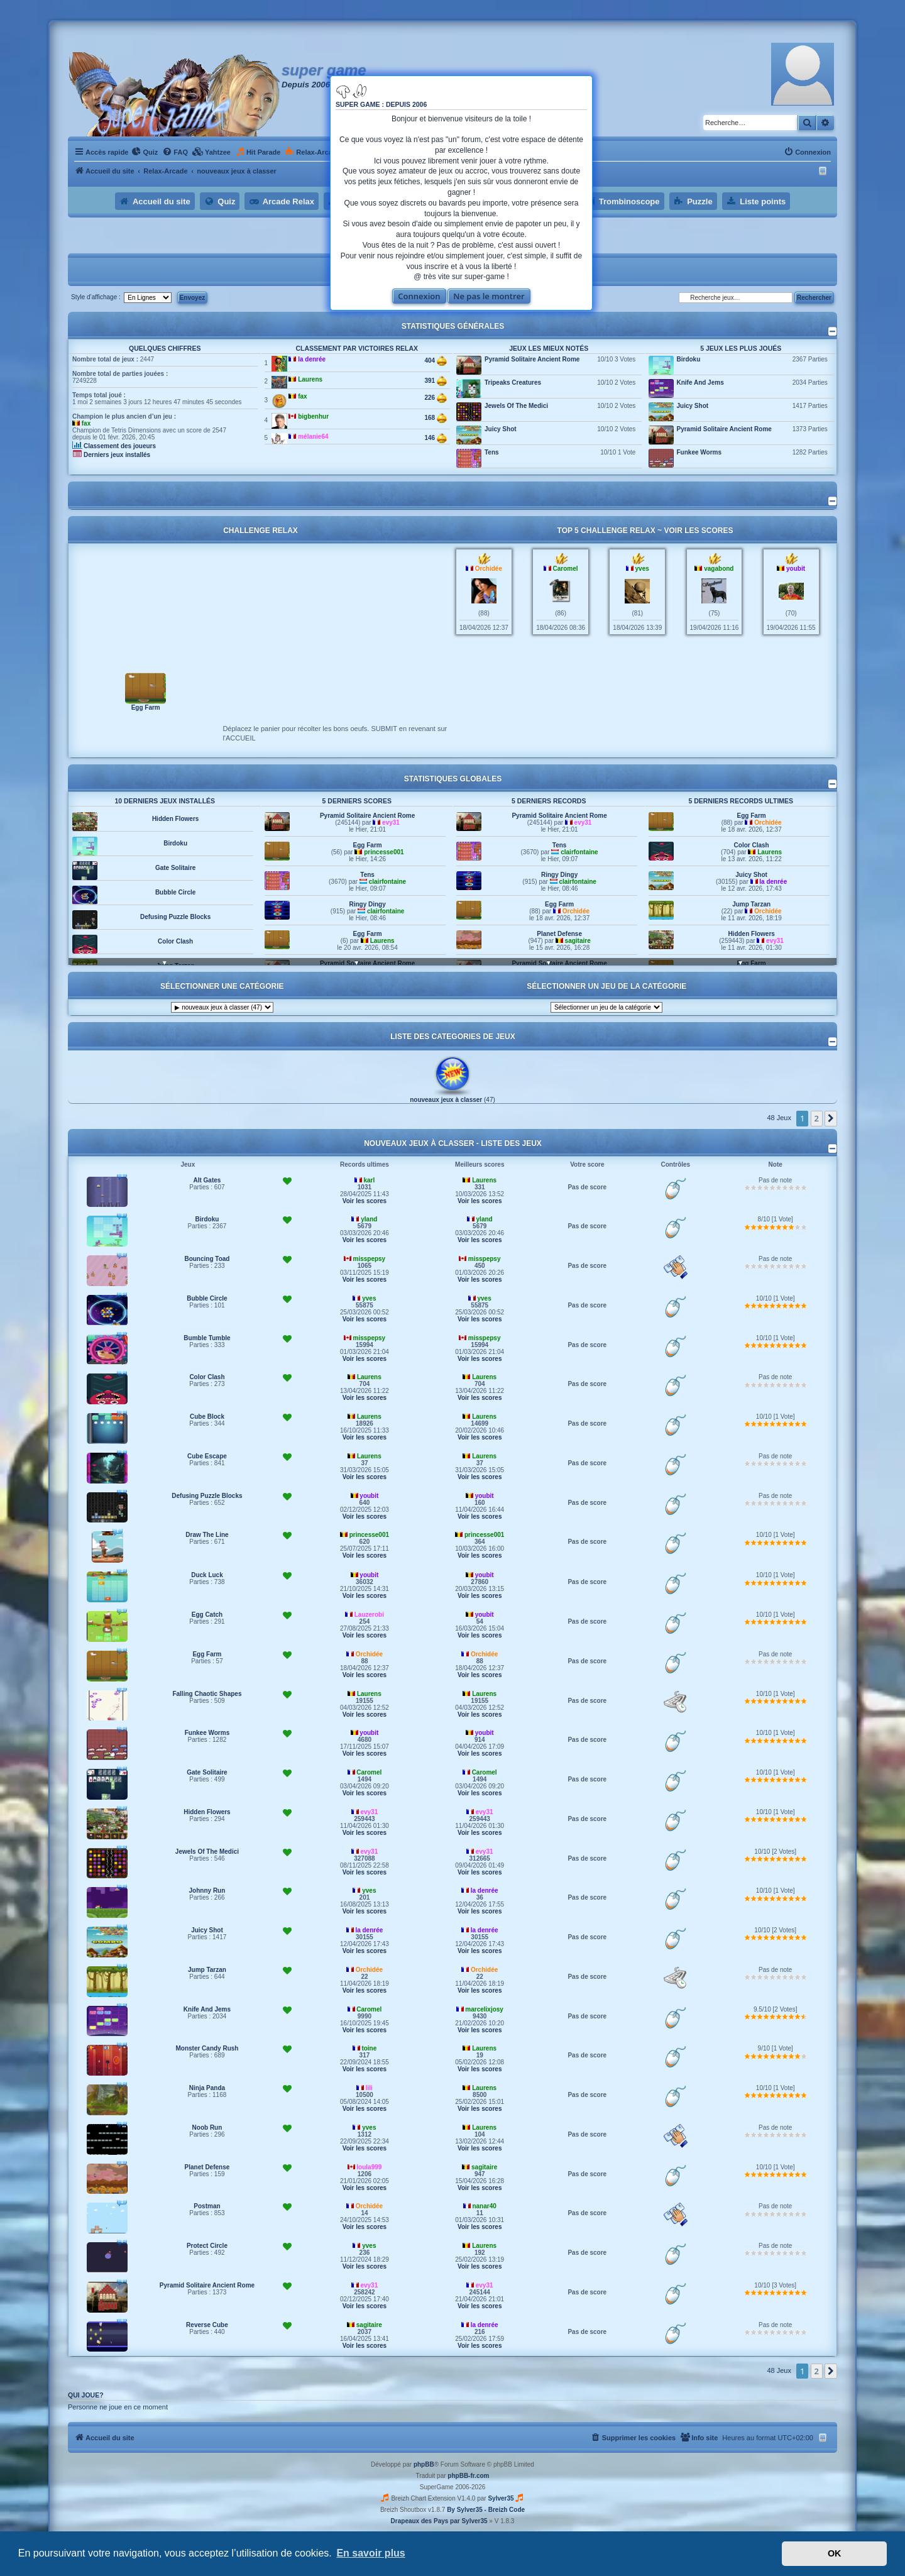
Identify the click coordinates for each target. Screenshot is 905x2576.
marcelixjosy (484, 2009)
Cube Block (207, 1416)
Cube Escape (207, 1456)
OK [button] (835, 2553)
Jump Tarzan (751, 904)
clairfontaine (387, 881)
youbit (795, 568)
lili (369, 2087)
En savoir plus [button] (370, 2553)
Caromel (565, 568)
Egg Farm (145, 707)
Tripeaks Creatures (513, 382)
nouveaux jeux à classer (446, 1099)
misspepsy (369, 1258)
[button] (831, 1118)
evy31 (391, 822)
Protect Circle (207, 2245)
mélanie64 (313, 436)
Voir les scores (698, 530)
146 (435, 438)
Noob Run (207, 2127)
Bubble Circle (175, 892)
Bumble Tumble (207, 1338)
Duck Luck (207, 1574)
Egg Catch (207, 1614)
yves (642, 568)
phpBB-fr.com (468, 2475)
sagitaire (578, 940)
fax (86, 423)
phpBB (424, 2464)
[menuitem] (144, 152)
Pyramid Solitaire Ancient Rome (532, 359)
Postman (207, 2206)
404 (435, 361)
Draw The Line (206, 1534)
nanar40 (484, 2206)
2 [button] (816, 1118)
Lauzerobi (369, 1614)
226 (435, 398)
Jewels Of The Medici (516, 405)
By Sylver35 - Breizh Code (486, 2509)
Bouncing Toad (206, 1258)
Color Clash (175, 941)
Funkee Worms (699, 452)
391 (435, 381)
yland (369, 1219)
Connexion (419, 296)
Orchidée (488, 568)
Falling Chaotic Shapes (206, 1693)
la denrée (312, 359)
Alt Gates (207, 1180)
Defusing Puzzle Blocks (175, 916)
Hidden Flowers (175, 818)
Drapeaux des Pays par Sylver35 (439, 2521)
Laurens (310, 379)
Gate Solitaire (175, 867)
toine (368, 2048)
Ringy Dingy (367, 904)
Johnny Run (207, 1890)
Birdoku (689, 359)
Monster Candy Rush (206, 2048)
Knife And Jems (700, 382)
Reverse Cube (207, 2324)
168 (435, 418)
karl (369, 1180)
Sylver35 (500, 2498)
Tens (492, 452)
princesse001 (383, 852)
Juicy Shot (501, 429)
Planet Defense (559, 933)
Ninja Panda (207, 2087)
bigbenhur (313, 416)
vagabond (718, 568)
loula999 (368, 2167)
